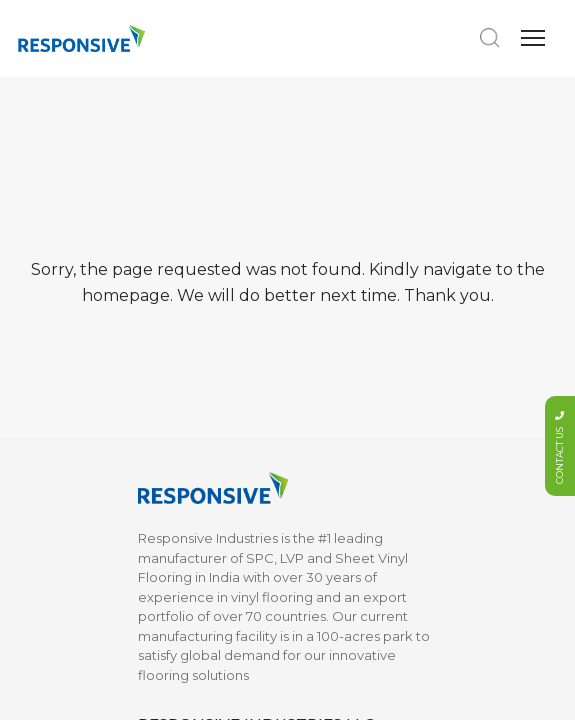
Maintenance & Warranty (187, 533)
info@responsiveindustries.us (257, 82)
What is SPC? (180, 572)
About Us (167, 415)
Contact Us (324, 445)
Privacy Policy (332, 523)
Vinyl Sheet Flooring (203, 308)
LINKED (319, 596)
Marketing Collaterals (207, 249)
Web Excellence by (290, 690)
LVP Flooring (178, 219)
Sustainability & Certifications (186, 455)
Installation (172, 494)
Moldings (167, 278)
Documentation (340, 415)
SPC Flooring (180, 190)
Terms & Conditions (350, 494)
